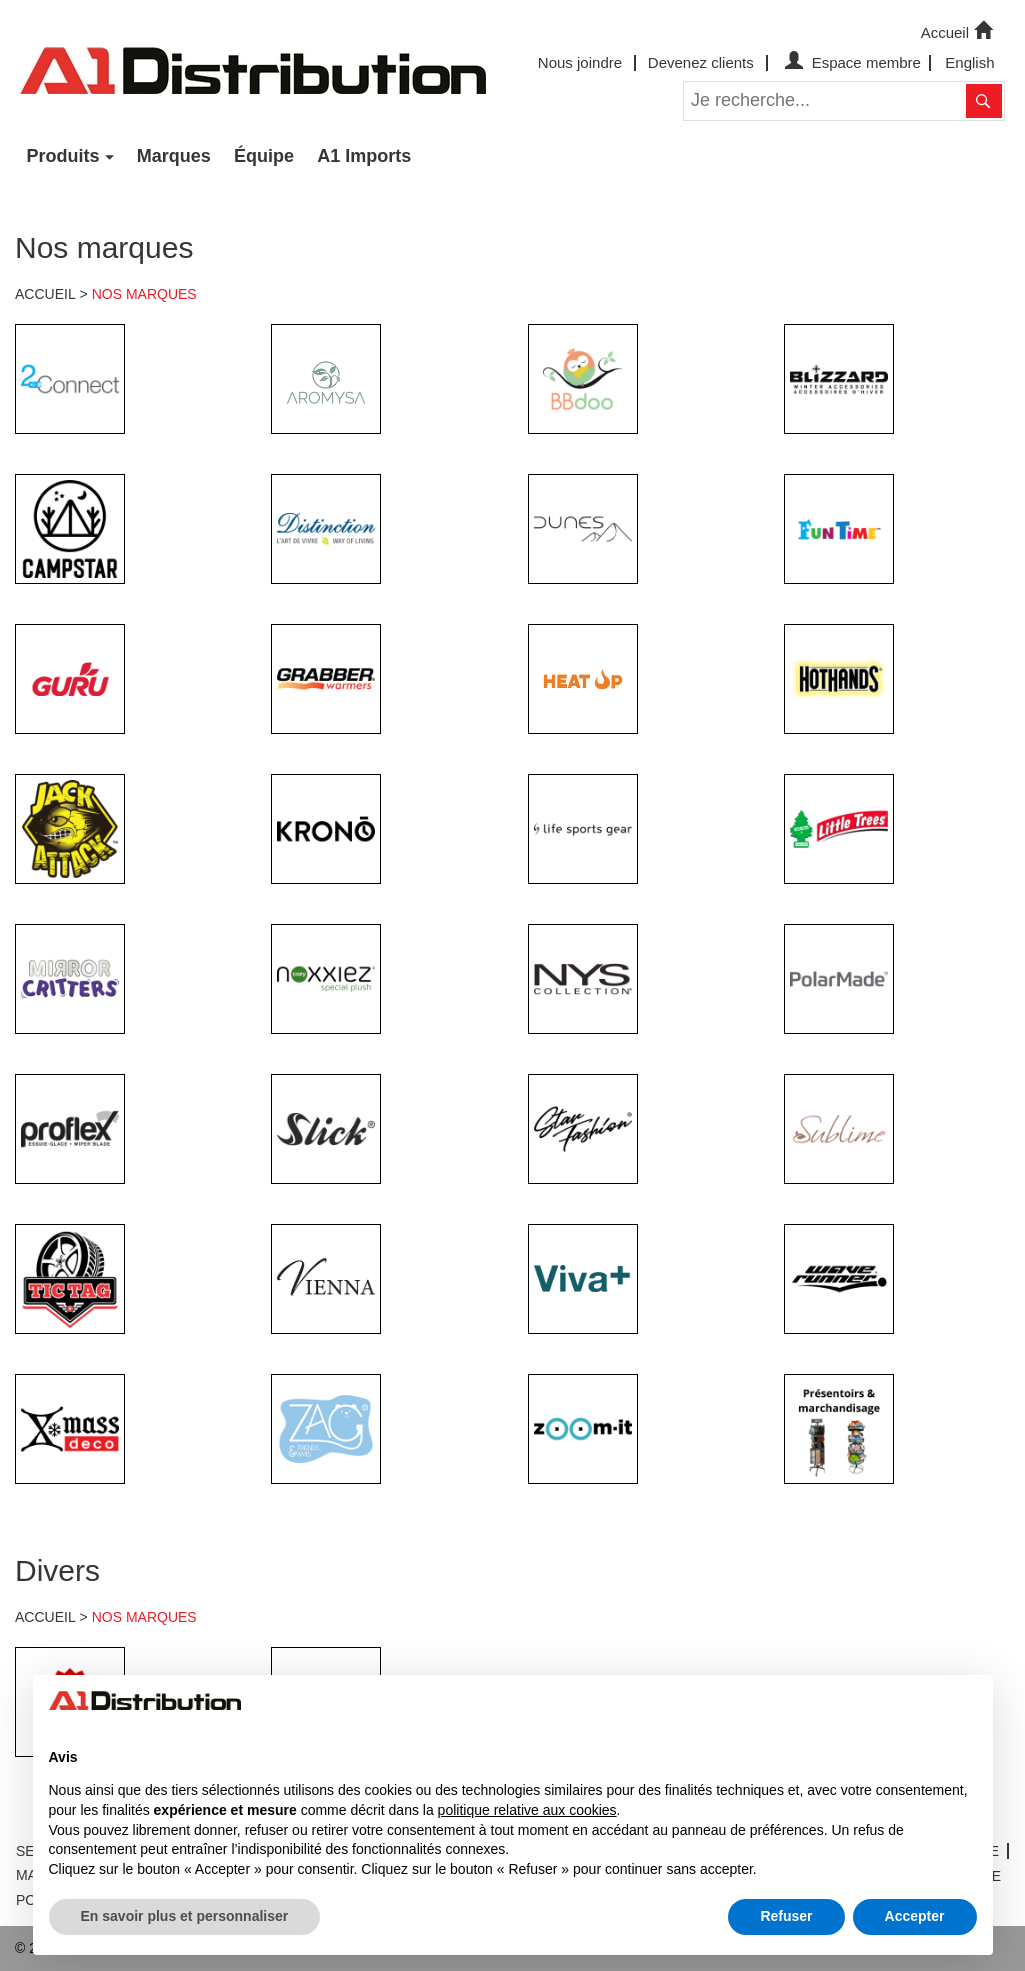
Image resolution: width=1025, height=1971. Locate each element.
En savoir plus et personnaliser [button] (185, 1916)
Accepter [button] (915, 1916)
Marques (174, 156)
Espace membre (850, 62)
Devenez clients (701, 62)
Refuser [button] (786, 1916)
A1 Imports (364, 156)
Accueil (959, 31)
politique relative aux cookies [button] (527, 1810)
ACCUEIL (45, 294)
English (969, 62)
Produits (63, 156)
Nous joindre (580, 62)
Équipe (264, 156)
